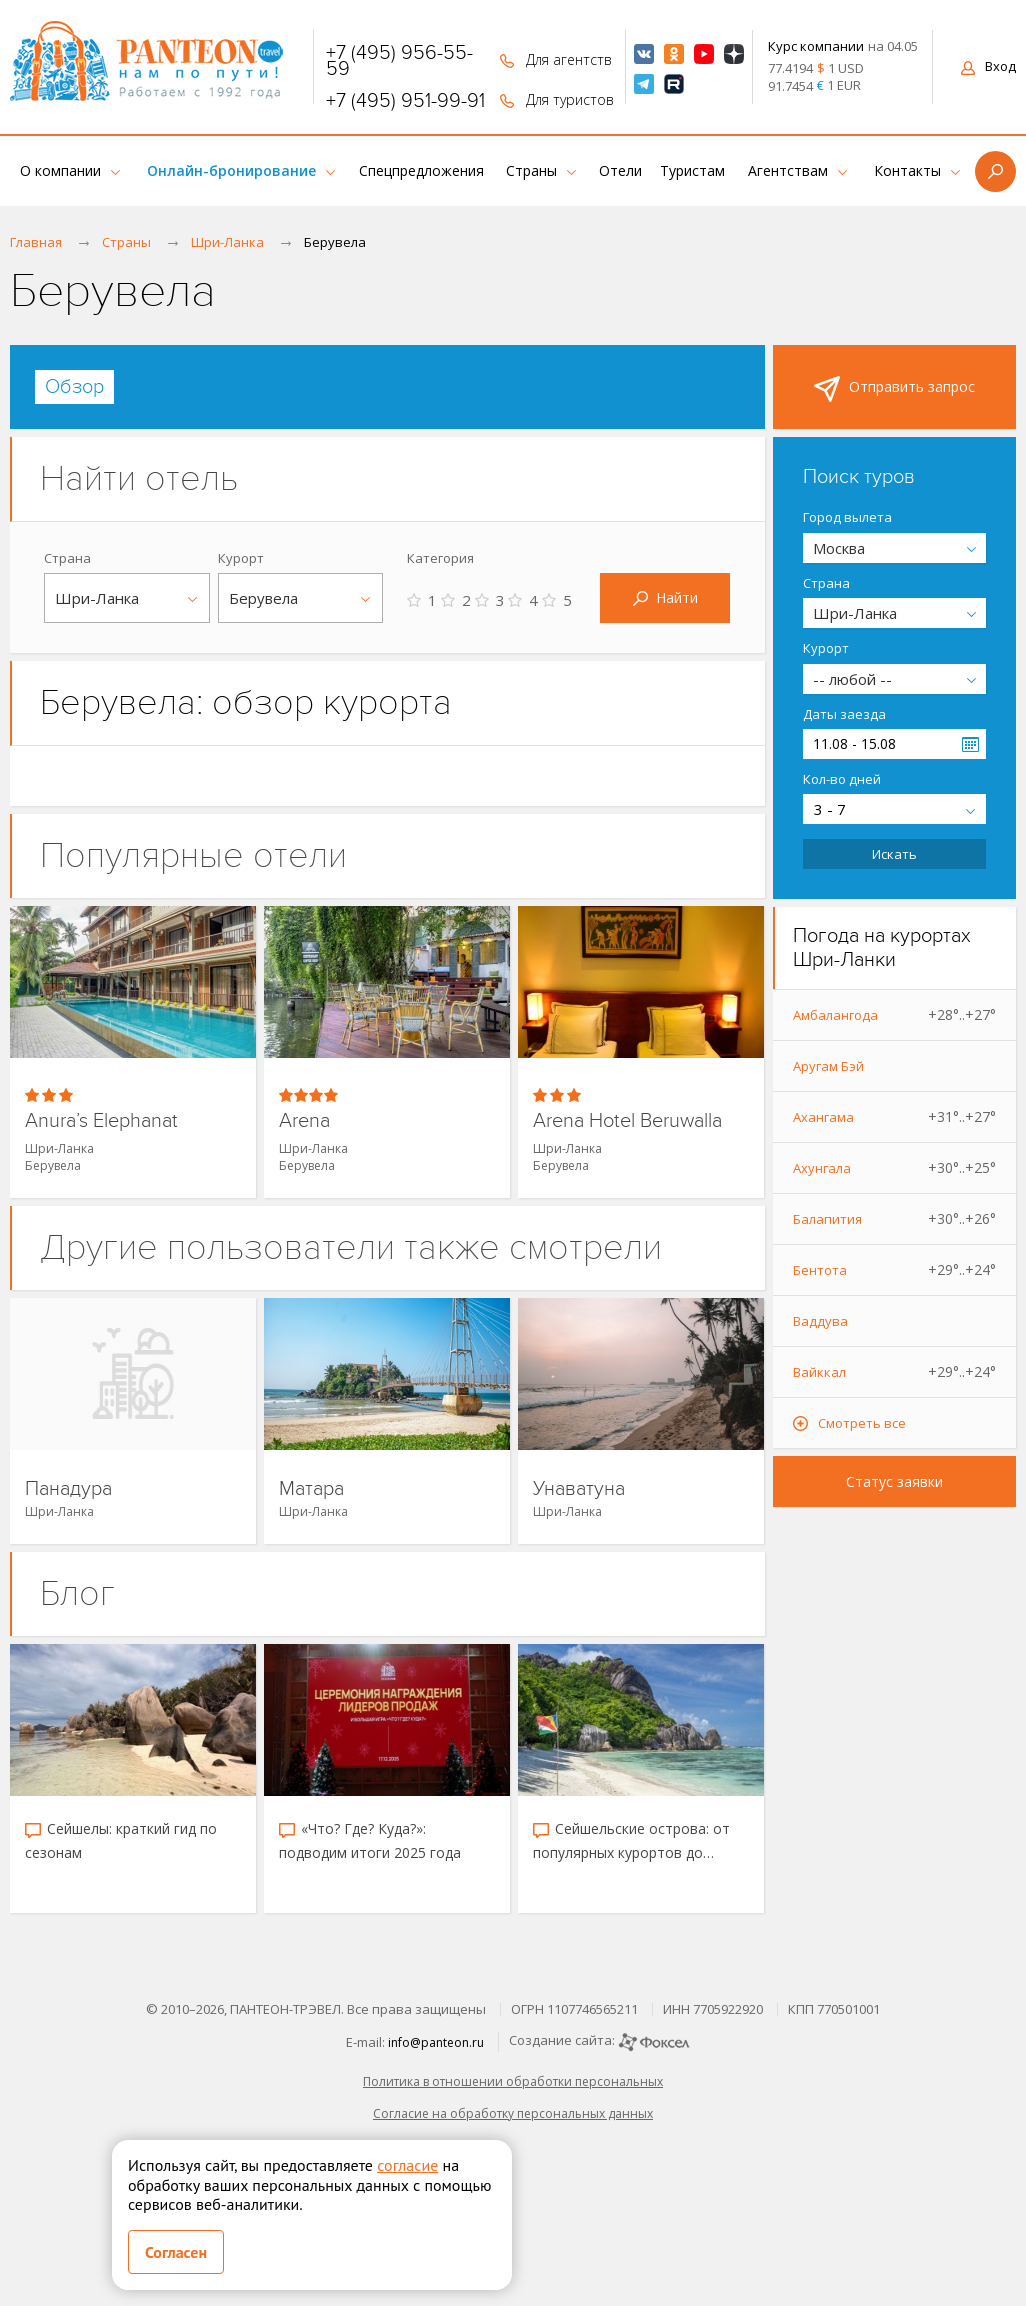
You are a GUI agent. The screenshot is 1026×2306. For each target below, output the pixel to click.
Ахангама (895, 1117)
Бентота (895, 1270)
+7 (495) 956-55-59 (399, 61)
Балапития (895, 1219)
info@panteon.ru (436, 2042)
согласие (407, 2165)
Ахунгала (895, 1168)
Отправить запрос (894, 389)
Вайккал (895, 1372)
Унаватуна (579, 1489)
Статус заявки (894, 1481)
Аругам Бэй (828, 1066)
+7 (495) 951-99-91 (405, 101)
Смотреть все (862, 1423)
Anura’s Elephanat (101, 1121)
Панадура (68, 1489)
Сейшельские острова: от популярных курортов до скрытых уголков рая (631, 1842)
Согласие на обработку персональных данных (513, 2113)
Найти (665, 597)
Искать (894, 854)
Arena (304, 1121)
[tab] (74, 387)
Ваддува (820, 1321)
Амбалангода (895, 1015)
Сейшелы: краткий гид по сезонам (121, 1840)
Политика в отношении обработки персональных (513, 2081)
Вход (988, 66)
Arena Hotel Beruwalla (627, 1121)
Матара (311, 1489)
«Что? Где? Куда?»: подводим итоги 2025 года (370, 1840)
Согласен (176, 2252)
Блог (77, 1593)
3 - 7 (830, 809)
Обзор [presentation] (74, 387)
